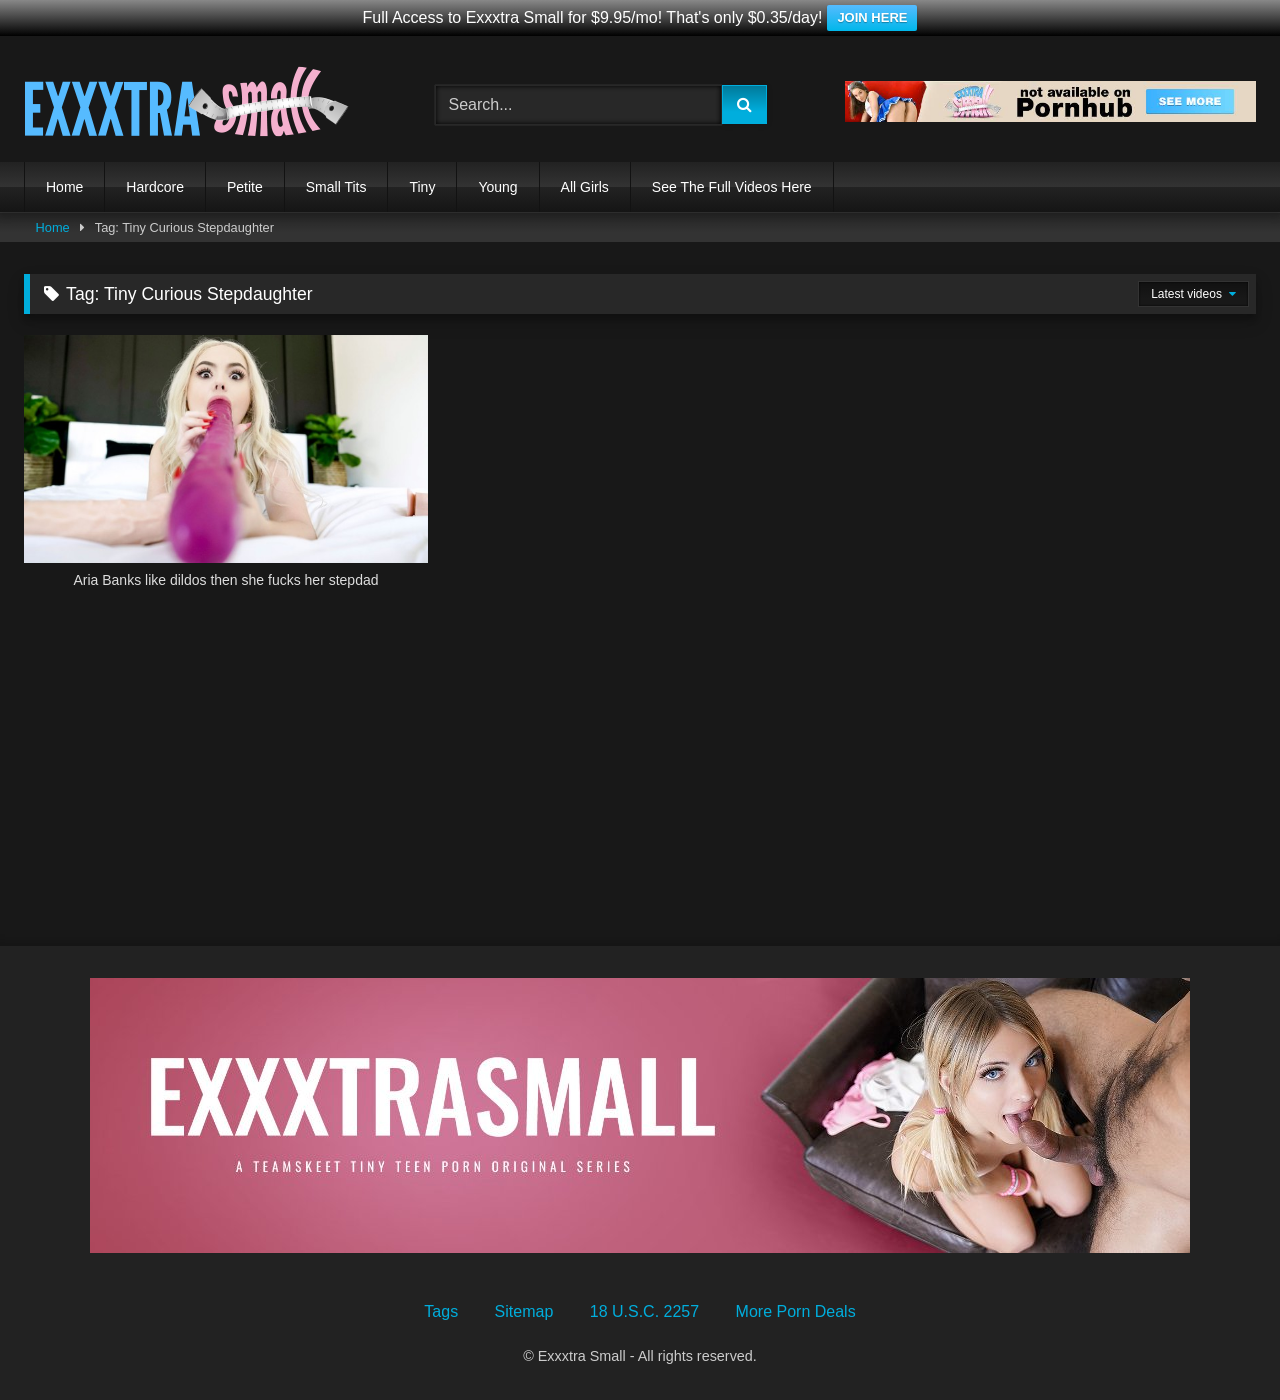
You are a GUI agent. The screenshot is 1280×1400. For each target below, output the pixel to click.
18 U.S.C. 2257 (644, 1311)
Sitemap (524, 1311)
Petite (245, 187)
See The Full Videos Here (732, 187)
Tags (441, 1311)
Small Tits (336, 187)
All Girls (585, 187)
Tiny (422, 187)
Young (497, 187)
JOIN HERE (872, 17)
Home (64, 187)
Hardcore (155, 187)
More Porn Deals (796, 1311)
